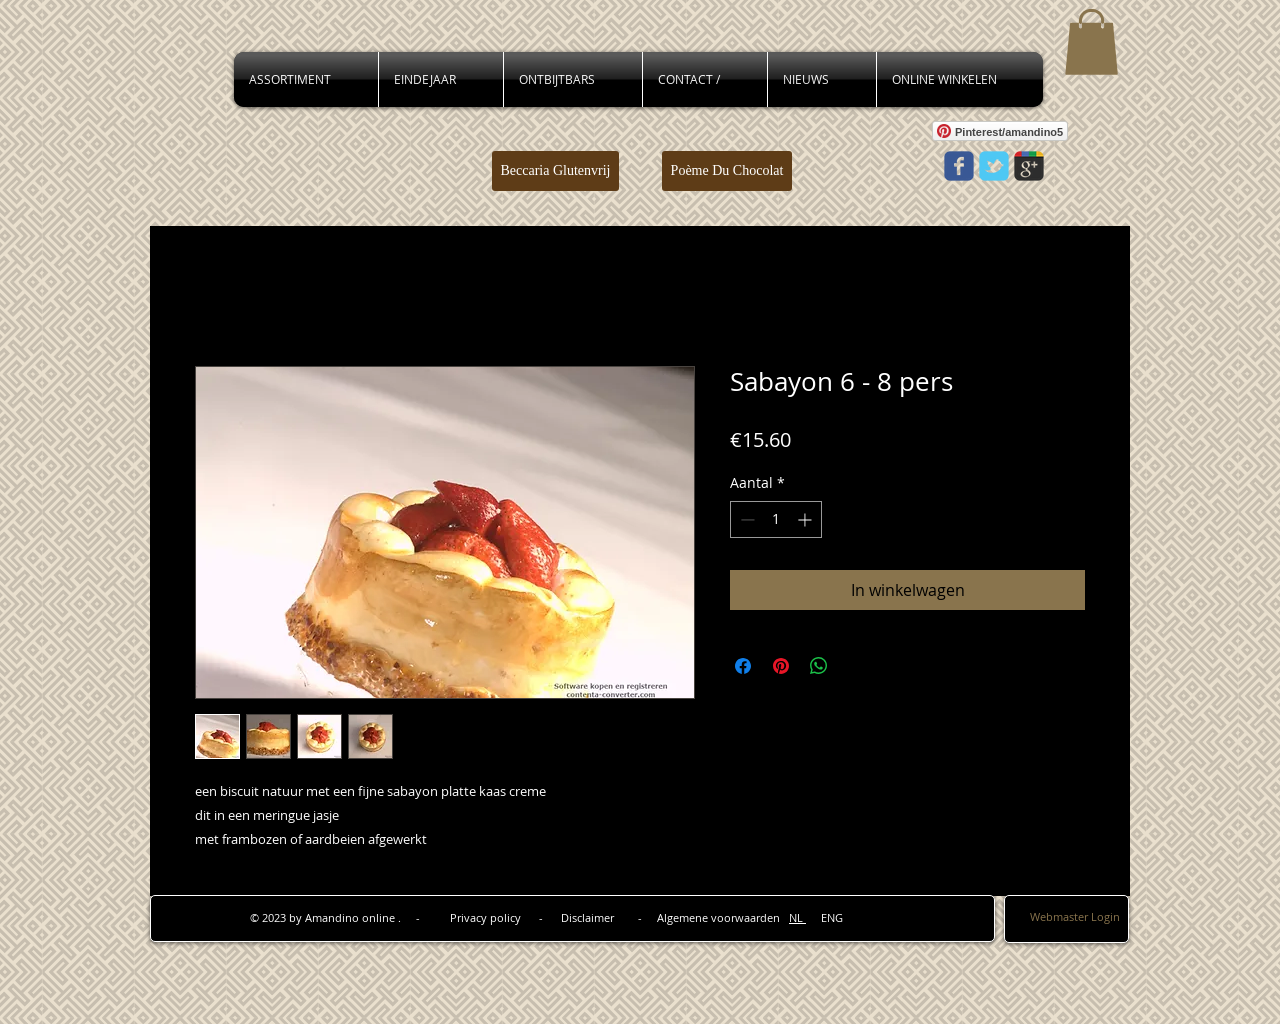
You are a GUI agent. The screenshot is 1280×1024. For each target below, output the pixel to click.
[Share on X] (857, 666)
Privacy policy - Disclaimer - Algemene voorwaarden (619, 917)
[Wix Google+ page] (1029, 166)
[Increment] (806, 519)
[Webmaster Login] (1075, 917)
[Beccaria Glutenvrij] (555, 171)
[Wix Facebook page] (959, 166)
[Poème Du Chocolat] (727, 171)
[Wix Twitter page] (994, 166)
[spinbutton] (776, 519)
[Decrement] (745, 519)
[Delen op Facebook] (743, 666)
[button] (1091, 42)
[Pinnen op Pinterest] (781, 666)
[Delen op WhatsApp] (819, 666)
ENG (824, 917)
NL (797, 917)
